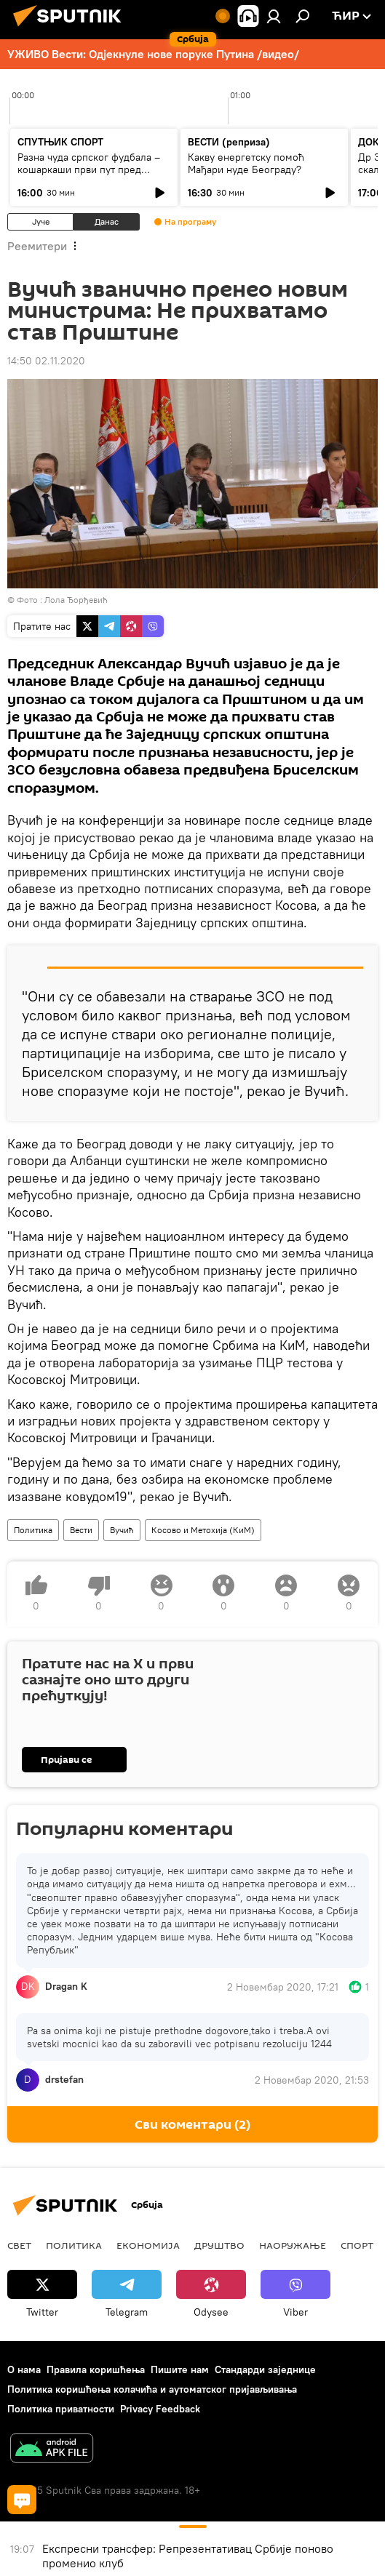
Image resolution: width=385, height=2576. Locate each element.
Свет (19, 2245)
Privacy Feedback (160, 2408)
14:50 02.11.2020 (46, 360)
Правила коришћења (96, 2369)
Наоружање (292, 2245)
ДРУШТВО (219, 2245)
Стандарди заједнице (265, 2369)
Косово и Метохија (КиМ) (203, 1529)
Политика (33, 1529)
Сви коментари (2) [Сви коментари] (192, 2125)
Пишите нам (180, 2369)
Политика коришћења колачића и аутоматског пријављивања (152, 2389)
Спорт (357, 2245)
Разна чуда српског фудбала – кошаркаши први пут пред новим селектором (88, 169)
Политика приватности (60, 2408)
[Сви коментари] (21, 2499)
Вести (81, 1529)
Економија (148, 2245)
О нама (24, 2369)
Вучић (122, 1529)
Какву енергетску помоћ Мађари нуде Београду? (246, 163)
